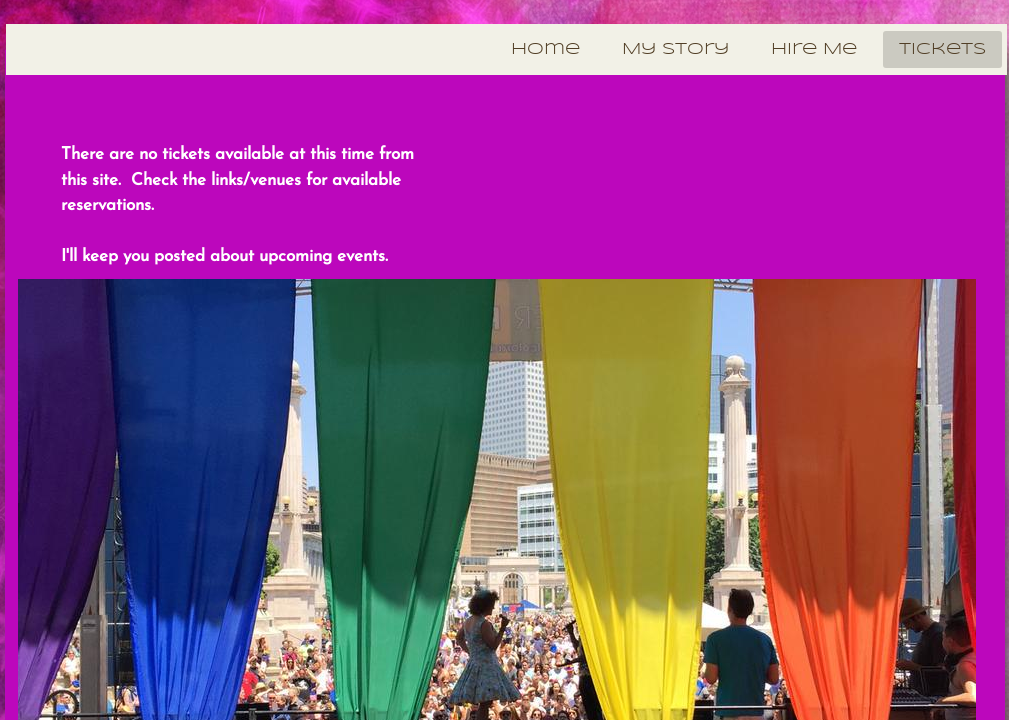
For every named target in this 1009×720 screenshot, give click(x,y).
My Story (675, 49)
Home (545, 49)
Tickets (942, 49)
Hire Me (814, 49)
